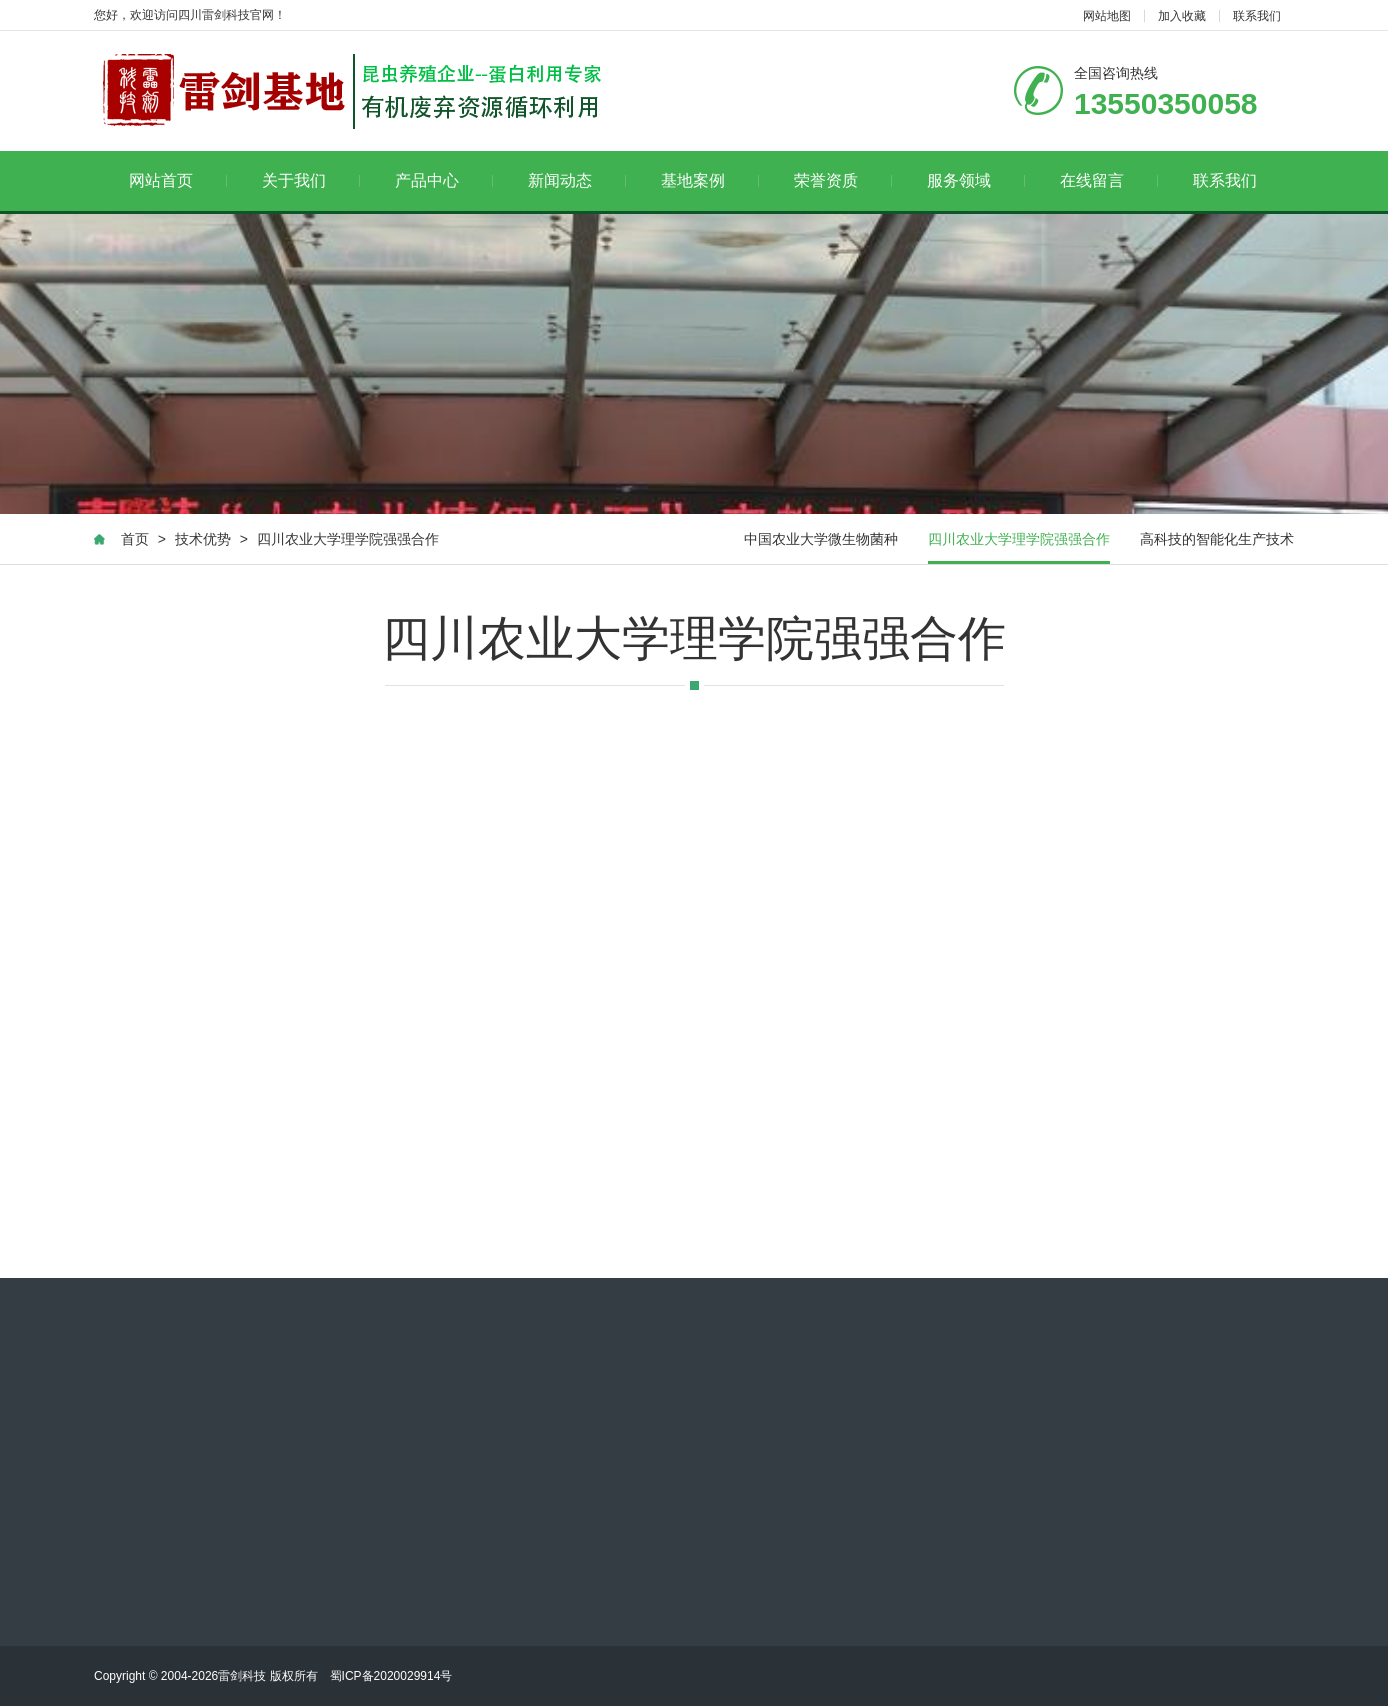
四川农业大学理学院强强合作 (348, 539)
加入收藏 (1182, 16)
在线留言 (1109, 180)
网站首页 (178, 180)
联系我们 (1257, 16)
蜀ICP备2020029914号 (391, 1676)
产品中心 (444, 180)
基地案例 (710, 180)
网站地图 (1107, 16)
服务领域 (976, 180)
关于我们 (311, 180)
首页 (135, 539)
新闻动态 (577, 180)
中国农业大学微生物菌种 (821, 539)
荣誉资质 (843, 180)
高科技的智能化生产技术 (1217, 539)
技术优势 (203, 539)
